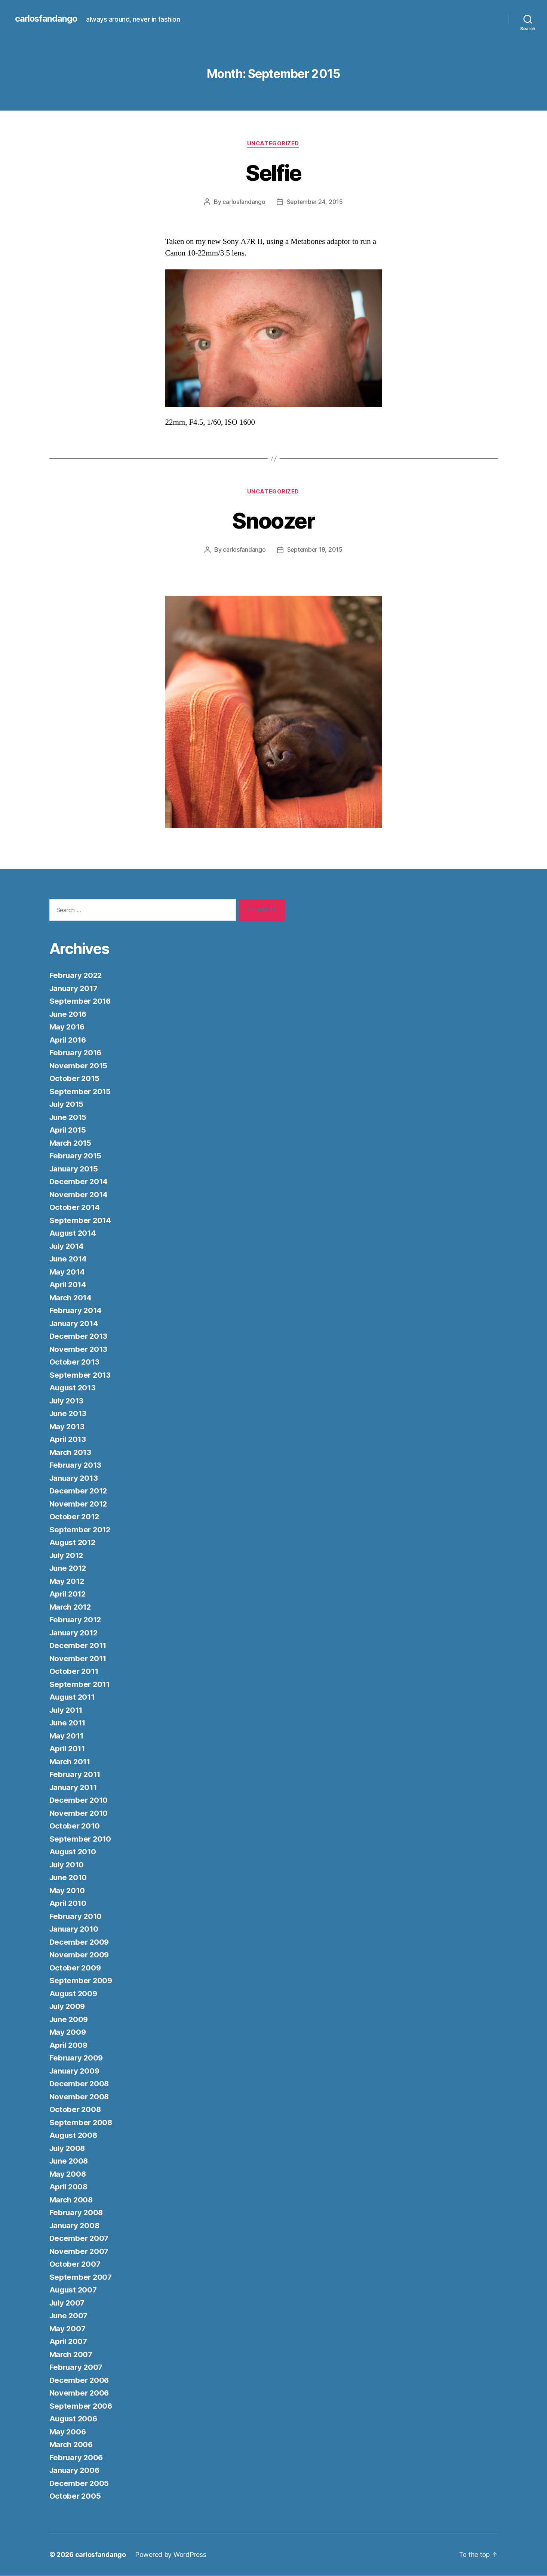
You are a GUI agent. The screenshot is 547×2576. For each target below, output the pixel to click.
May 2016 (67, 1027)
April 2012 (68, 1594)
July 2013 (67, 1401)
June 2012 (69, 1568)
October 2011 (74, 1671)
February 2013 (76, 1465)
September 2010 (80, 1839)
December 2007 (79, 2239)
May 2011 (67, 1736)
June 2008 (69, 2161)
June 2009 (69, 2019)
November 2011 (78, 1658)
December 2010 (79, 1800)
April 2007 (69, 2342)
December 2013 (79, 1336)
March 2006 (72, 2445)
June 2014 (69, 1259)
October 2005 (75, 2496)
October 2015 (75, 1079)
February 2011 (76, 1775)
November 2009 (80, 1955)
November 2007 (79, 2251)
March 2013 (71, 1452)
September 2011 (80, 1684)
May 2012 (67, 1581)
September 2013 (80, 1375)
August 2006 (74, 2419)
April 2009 (69, 2045)
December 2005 (79, 2483)
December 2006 (80, 2380)
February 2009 (77, 2058)
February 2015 (76, 1156)
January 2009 (75, 2071)
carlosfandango (47, 18)
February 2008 (77, 2213)
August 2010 (73, 1852)
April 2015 (68, 1130)
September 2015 (80, 1091)
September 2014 (80, 1220)
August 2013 (73, 1388)
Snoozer (273, 521)
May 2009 (68, 2032)
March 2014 (71, 1298)
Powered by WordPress (171, 2555)
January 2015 (74, 1169)
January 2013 (74, 1478)
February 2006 (77, 2457)
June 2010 (69, 1878)
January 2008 (75, 2225)
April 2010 (68, 1903)
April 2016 (68, 1040)
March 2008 (72, 2200)
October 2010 (75, 1826)
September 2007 (81, 2277)
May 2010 (67, 1890)
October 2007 (75, 2264)
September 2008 (81, 2122)
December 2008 (80, 2084)
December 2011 (78, 1646)
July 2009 (68, 2007)
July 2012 (67, 1555)
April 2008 (69, 2187)
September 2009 (81, 1981)
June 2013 (69, 1414)
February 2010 (76, 1916)
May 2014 (67, 1272)
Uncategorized (273, 143)
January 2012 (74, 1633)
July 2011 (67, 1710)
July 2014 (67, 1246)
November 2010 (79, 1813)
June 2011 (68, 1723)
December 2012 (79, 1491)
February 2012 (76, 1620)
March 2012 (71, 1607)
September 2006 (81, 2406)
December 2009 (80, 1942)
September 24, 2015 (314, 202)
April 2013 (68, 1440)
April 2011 (68, 1749)
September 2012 (80, 1530)
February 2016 (76, 1053)
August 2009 (74, 1993)
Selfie (273, 172)
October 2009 (75, 1968)
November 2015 (79, 1066)
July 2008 (68, 2148)
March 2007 (71, 2354)
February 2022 (76, 976)
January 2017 (74, 988)
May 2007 (68, 2329)
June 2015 (69, 1117)
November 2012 (79, 1504)
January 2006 (75, 2471)
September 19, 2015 (314, 550)
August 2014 (73, 1233)
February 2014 (76, 1311)
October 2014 (75, 1208)
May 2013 (67, 1426)
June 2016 (69, 1014)
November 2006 (80, 2393)
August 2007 (74, 2290)
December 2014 (79, 1182)
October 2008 (75, 2110)
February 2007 (77, 2367)
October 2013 (75, 1362)
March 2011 (70, 1762)
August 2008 (74, 2135)
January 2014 (75, 1323)
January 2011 (74, 1787)
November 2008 (80, 2097)
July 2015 (67, 1104)
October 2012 (75, 1517)
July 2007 (68, 2303)
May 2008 (68, 2174)
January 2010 (75, 1929)
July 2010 (67, 1865)
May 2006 (68, 2432)
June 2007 (69, 2316)
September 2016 (80, 1001)
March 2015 (71, 1143)
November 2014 (79, 1194)
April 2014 (68, 1285)
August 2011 (73, 1697)
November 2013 (79, 1349)
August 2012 (73, 1543)
